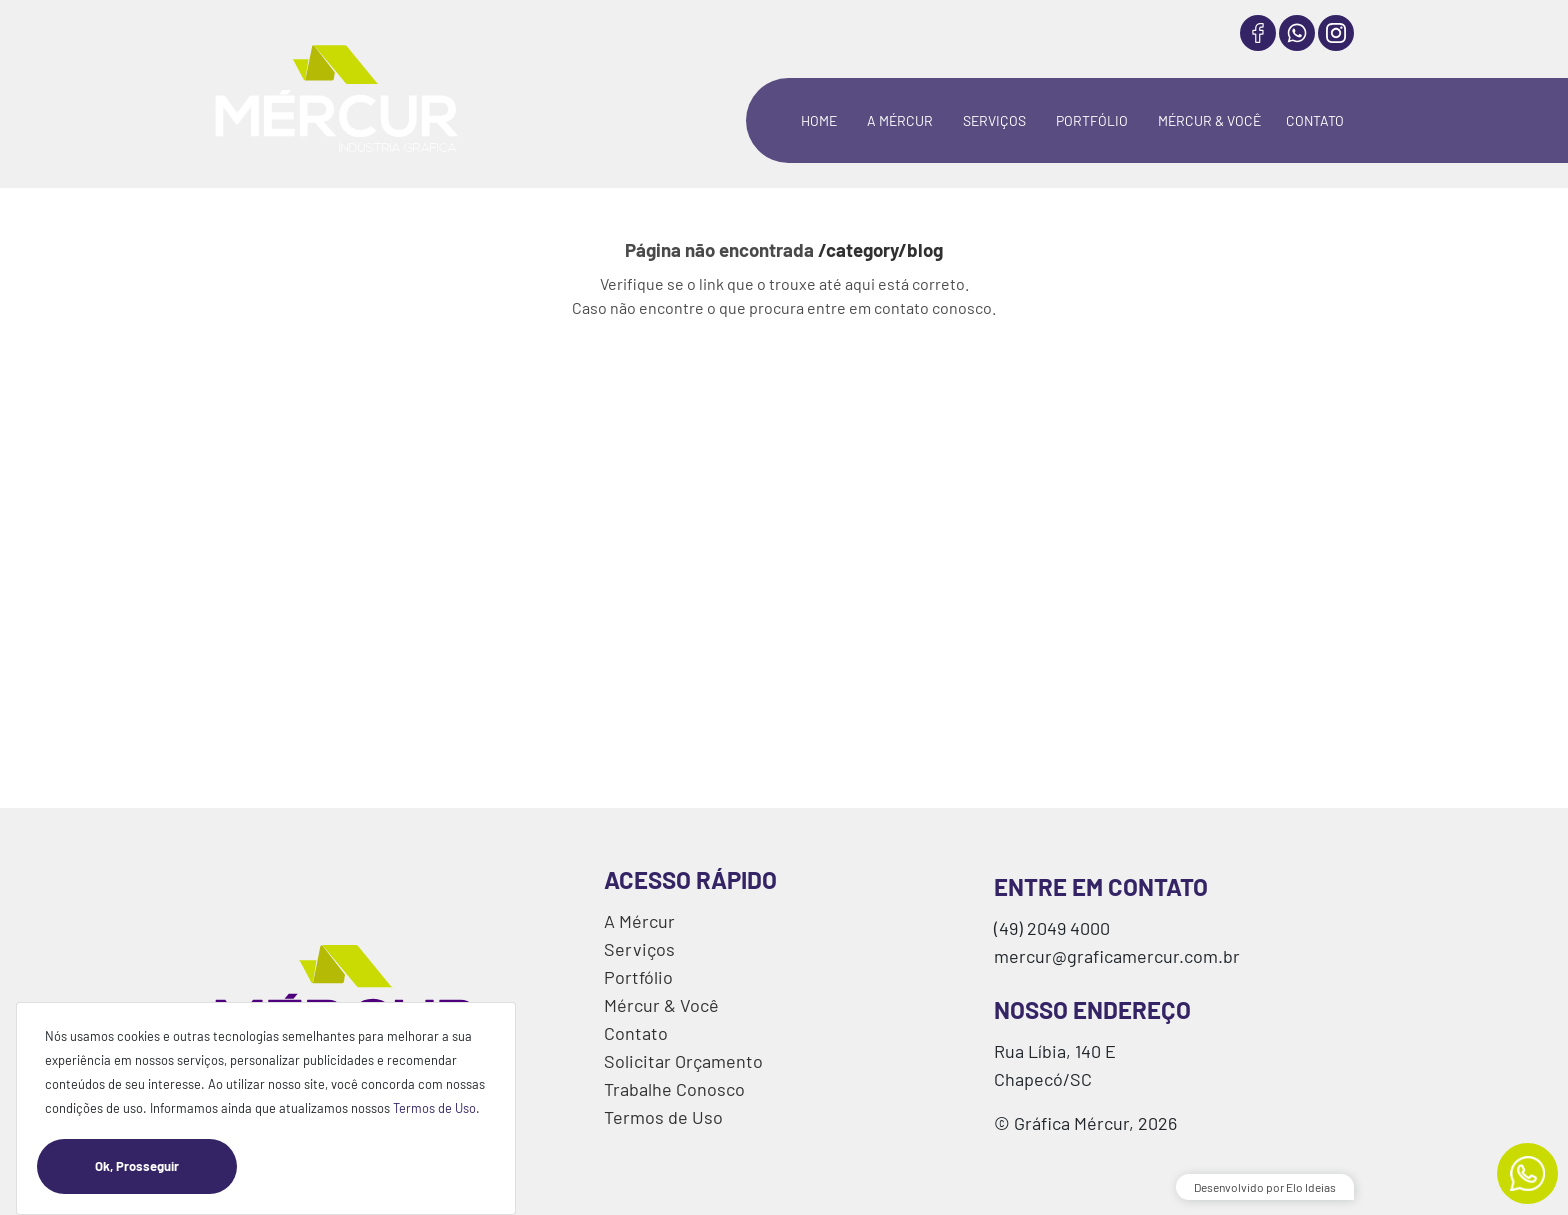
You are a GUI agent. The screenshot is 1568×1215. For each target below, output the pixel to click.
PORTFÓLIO (1092, 120)
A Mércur (639, 921)
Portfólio (638, 977)
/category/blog (880, 249)
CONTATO (1315, 120)
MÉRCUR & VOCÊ (1209, 120)
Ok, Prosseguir (166, 1166)
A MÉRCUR (900, 120)
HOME (819, 120)
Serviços (639, 949)
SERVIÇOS (994, 120)
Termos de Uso (434, 1108)
